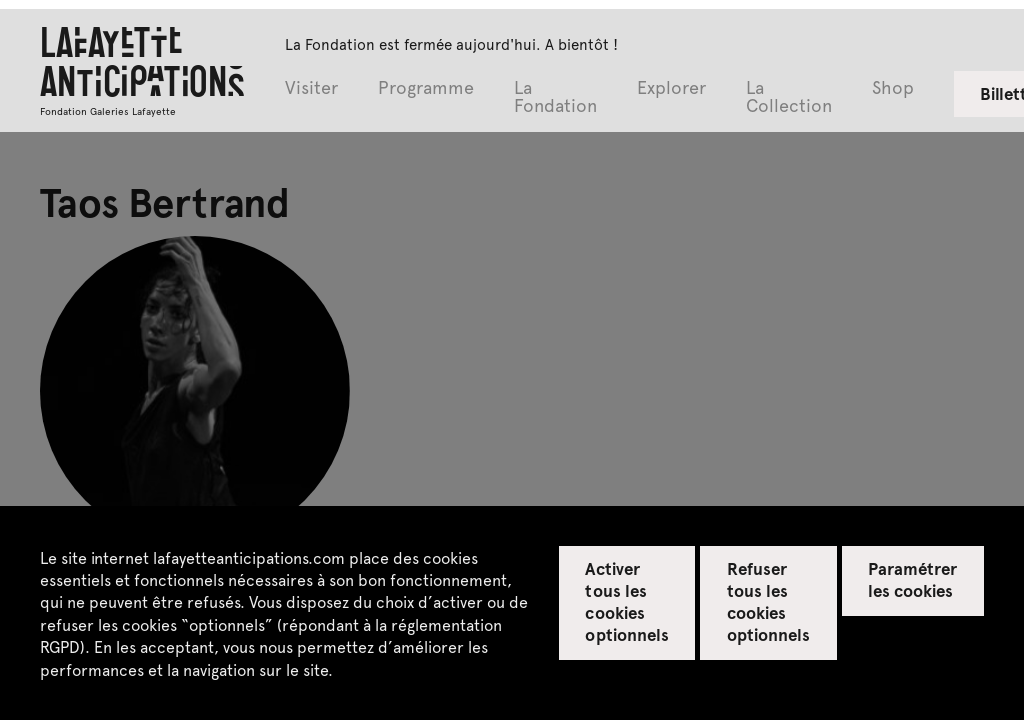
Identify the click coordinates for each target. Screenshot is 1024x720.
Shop (893, 88)
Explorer (671, 88)
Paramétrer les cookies (912, 579)
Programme (426, 88)
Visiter (311, 88)
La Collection (789, 97)
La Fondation (555, 97)
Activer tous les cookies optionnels (626, 601)
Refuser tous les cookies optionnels (768, 601)
